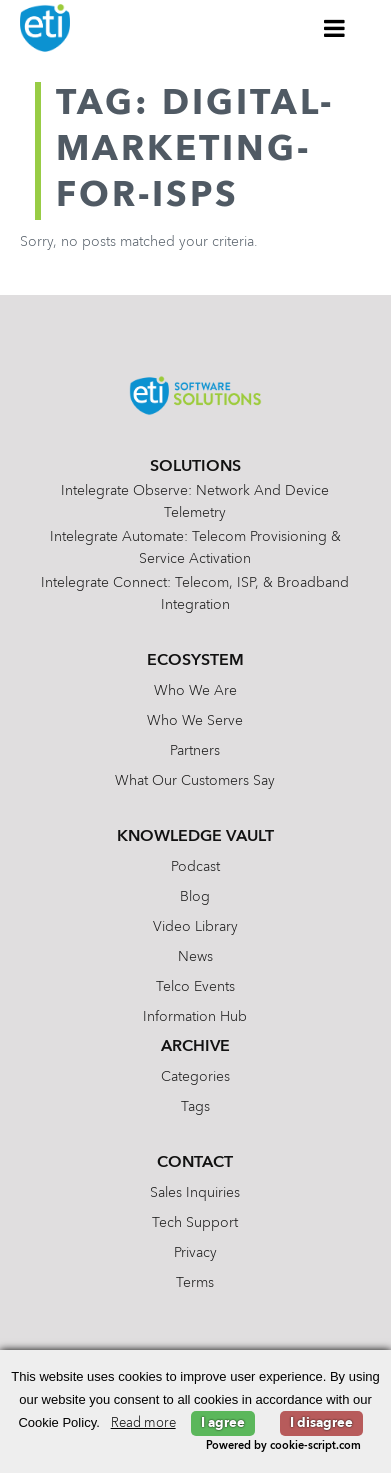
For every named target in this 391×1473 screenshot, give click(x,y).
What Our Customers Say (195, 781)
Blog (195, 897)
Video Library (195, 927)
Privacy (195, 1253)
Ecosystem (195, 661)
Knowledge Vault (195, 837)
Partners (195, 751)
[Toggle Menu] (335, 28)
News (195, 957)
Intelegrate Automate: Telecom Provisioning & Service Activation (195, 548)
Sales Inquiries (195, 1193)
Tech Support (195, 1223)
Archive (195, 1047)
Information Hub (195, 1017)
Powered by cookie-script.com (283, 1446)
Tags (195, 1107)
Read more (143, 1423)
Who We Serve (195, 721)
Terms (195, 1283)
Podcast (195, 867)
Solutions (195, 467)
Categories (195, 1077)
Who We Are (195, 691)
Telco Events (195, 987)
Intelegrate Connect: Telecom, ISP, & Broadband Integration (195, 594)
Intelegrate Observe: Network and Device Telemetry (195, 502)
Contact (195, 1163)
